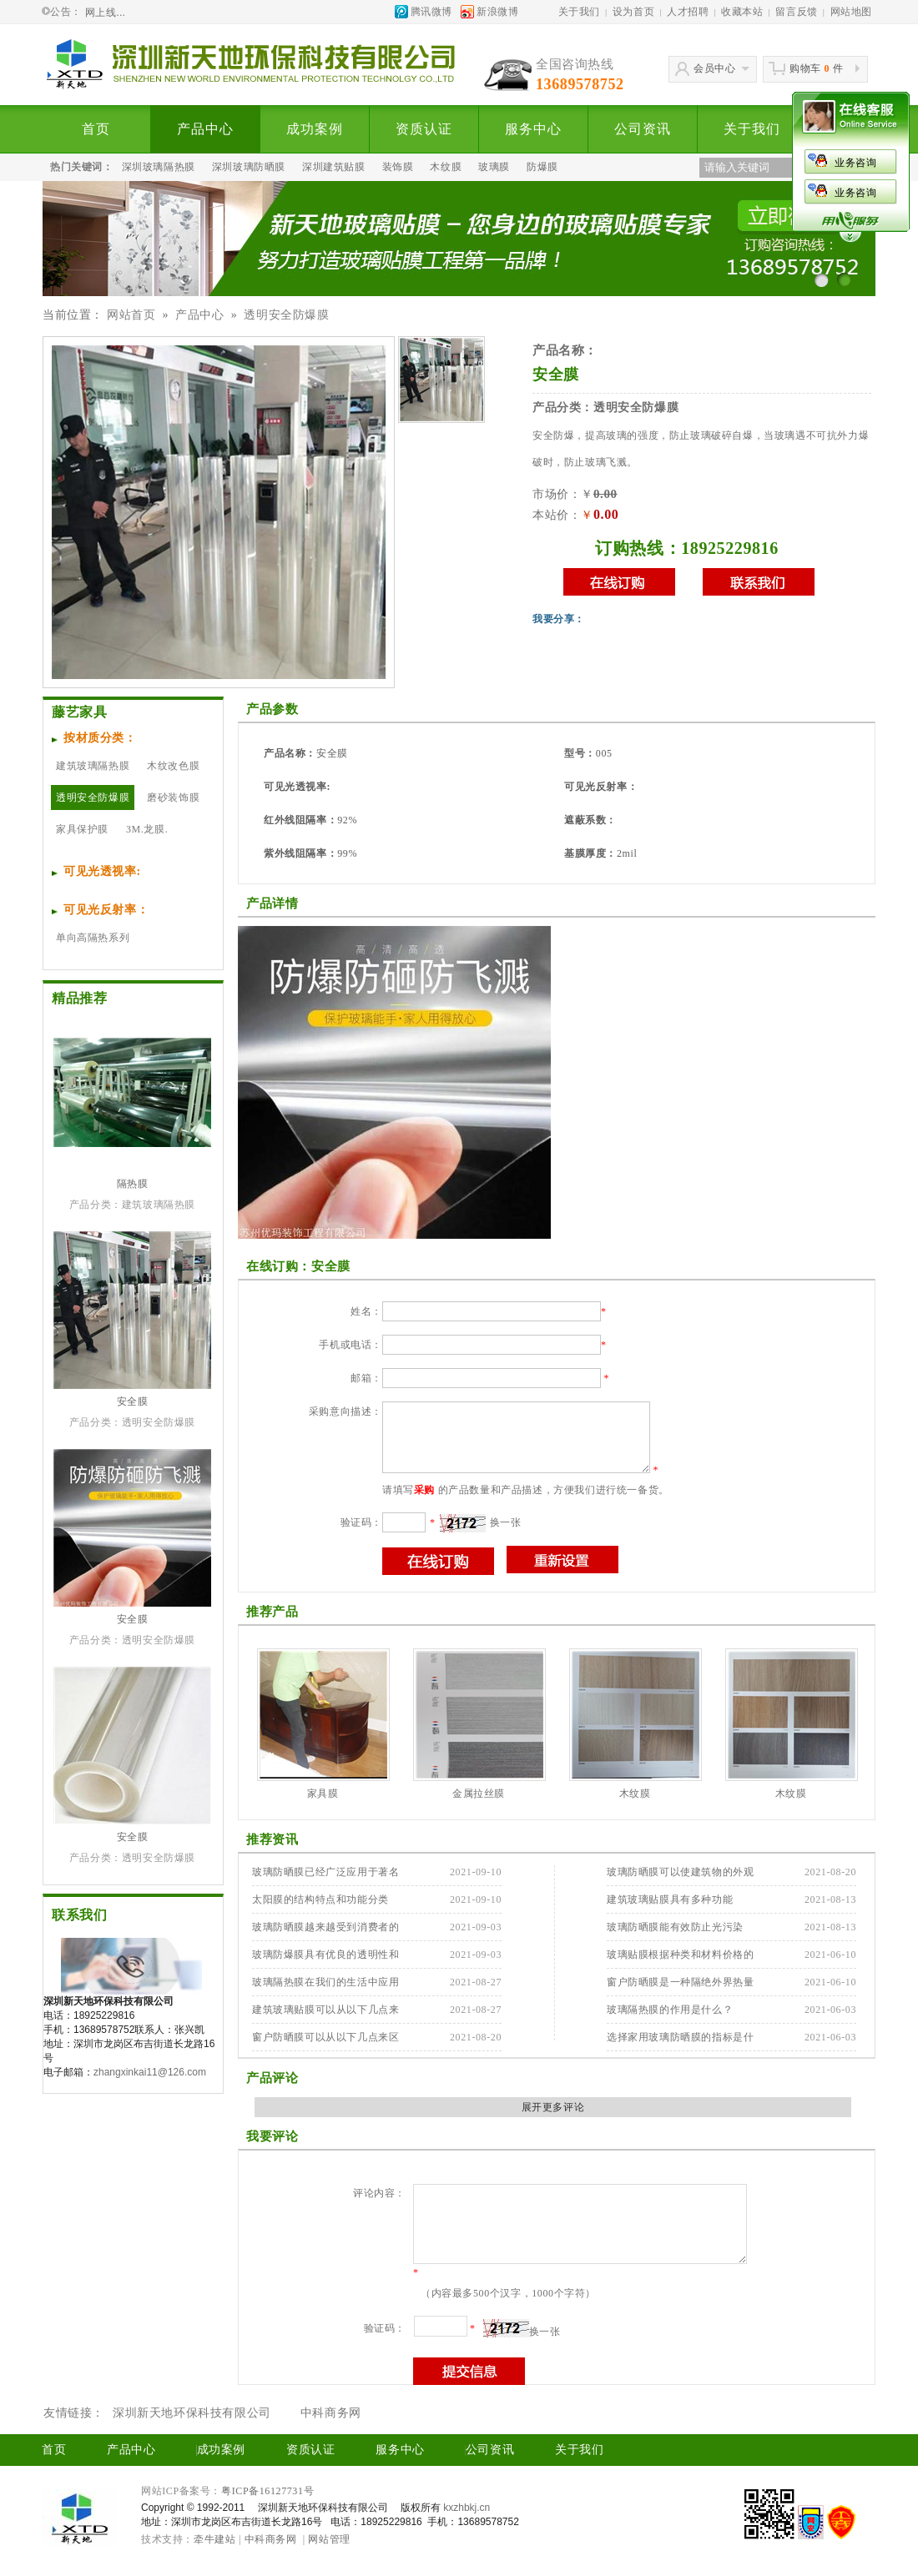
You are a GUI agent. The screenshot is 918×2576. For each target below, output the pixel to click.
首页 (96, 129)
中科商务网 (330, 2413)
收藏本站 (742, 12)
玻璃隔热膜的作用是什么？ (670, 2009)
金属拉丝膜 (478, 1793)
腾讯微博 (431, 12)
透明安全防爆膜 (286, 315)
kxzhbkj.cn (466, 2507)
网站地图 (851, 12)
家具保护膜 (82, 829)
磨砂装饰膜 (173, 797)
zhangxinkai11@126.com (149, 2072)
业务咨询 (768, 163)
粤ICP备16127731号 (267, 2491)
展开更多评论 (553, 2107)
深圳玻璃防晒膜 (248, 167)
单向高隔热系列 (92, 937)
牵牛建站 (214, 2539)
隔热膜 (133, 1184)
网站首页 (131, 315)
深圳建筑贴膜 (334, 167)
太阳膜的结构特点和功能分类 (320, 1899)
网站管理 (329, 2539)
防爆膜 (542, 167)
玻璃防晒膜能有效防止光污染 (675, 1927)
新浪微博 (497, 12)
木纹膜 (446, 167)
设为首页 (633, 12)
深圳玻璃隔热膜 (158, 167)
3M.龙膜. (147, 829)
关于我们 (579, 12)
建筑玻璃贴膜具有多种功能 (670, 1899)
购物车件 (816, 68)
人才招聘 (688, 12)
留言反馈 (796, 12)
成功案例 (314, 129)
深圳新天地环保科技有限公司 (192, 2413)
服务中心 (533, 129)
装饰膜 (398, 167)
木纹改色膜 (173, 766)
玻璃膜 (494, 167)
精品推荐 (79, 998)
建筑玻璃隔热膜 (92, 766)
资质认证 (423, 129)
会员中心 (714, 68)
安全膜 (133, 1401)
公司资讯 (642, 129)
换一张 (506, 1522)
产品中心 (205, 129)
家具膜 (323, 1793)
